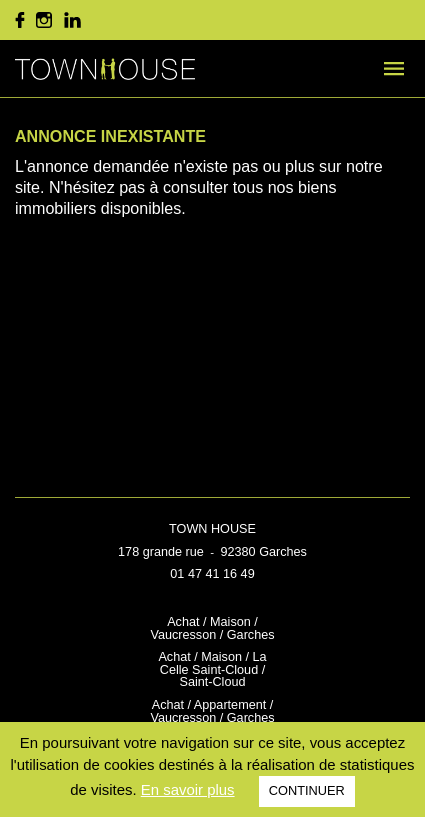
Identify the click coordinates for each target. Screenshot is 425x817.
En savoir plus (188, 789)
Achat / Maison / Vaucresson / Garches (212, 628)
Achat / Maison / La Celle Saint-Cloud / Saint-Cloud (212, 669)
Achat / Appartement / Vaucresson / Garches (212, 711)
